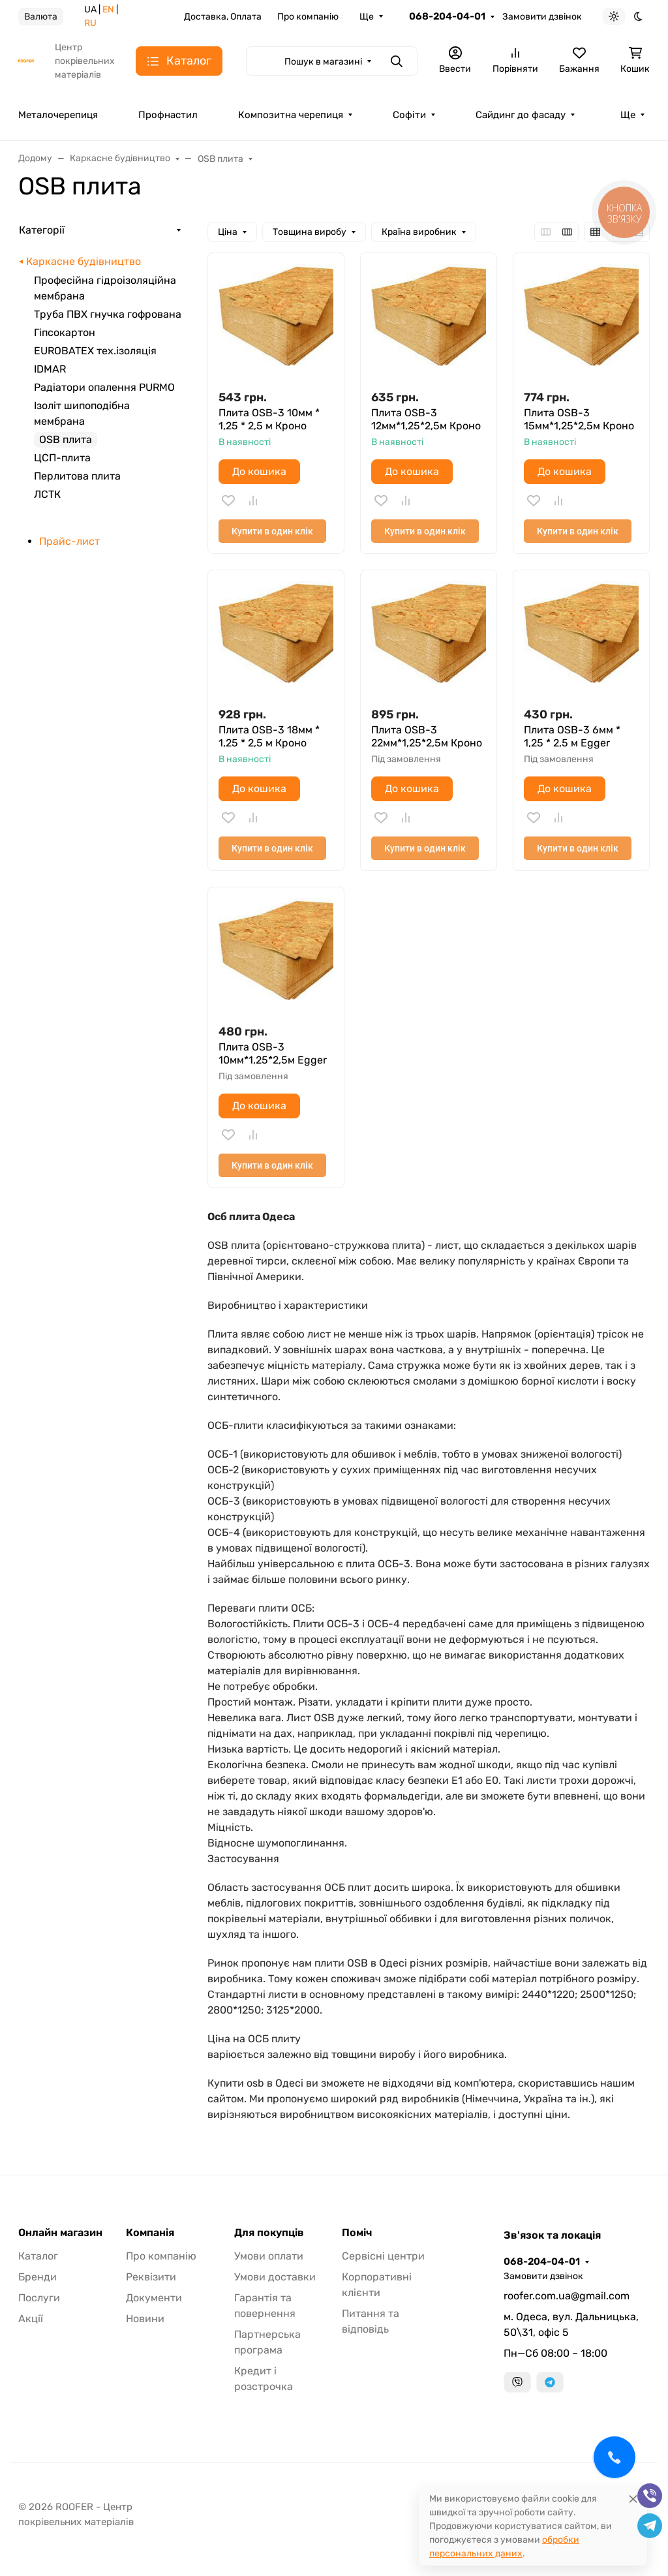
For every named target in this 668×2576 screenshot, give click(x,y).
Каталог (38, 2256)
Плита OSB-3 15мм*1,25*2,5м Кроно (579, 419)
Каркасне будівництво (83, 261)
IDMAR (50, 369)
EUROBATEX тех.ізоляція (95, 351)
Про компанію (308, 16)
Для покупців (269, 2233)
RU (90, 23)
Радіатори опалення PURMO (104, 387)
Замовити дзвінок (542, 16)
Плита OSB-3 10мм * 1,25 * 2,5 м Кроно (269, 419)
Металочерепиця (58, 115)
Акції (30, 2318)
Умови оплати (268, 2256)
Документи (154, 2298)
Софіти (409, 115)
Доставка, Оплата (223, 16)
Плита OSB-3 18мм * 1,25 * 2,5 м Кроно (269, 736)
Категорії (42, 230)
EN (108, 9)
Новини (145, 2318)
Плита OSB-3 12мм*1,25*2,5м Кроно (426, 419)
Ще (366, 16)
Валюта (40, 16)
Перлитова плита (77, 476)
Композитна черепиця (290, 115)
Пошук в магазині (323, 61)
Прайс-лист (69, 541)
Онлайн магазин (60, 2233)
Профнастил (168, 115)
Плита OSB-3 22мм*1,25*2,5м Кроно (426, 736)
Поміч (357, 2233)
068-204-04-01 (447, 16)
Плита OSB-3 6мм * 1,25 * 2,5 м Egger (572, 736)
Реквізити (151, 2277)
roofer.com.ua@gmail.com (567, 2296)
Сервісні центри (383, 2256)
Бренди (37, 2277)
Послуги (39, 2298)
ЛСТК (47, 494)
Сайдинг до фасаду (521, 115)
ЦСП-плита (62, 458)
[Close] (633, 2499)
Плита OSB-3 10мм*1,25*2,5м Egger (273, 1053)
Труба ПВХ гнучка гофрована (107, 314)
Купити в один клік (272, 531)
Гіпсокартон (64, 332)
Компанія (150, 2233)
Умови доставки (275, 2277)
